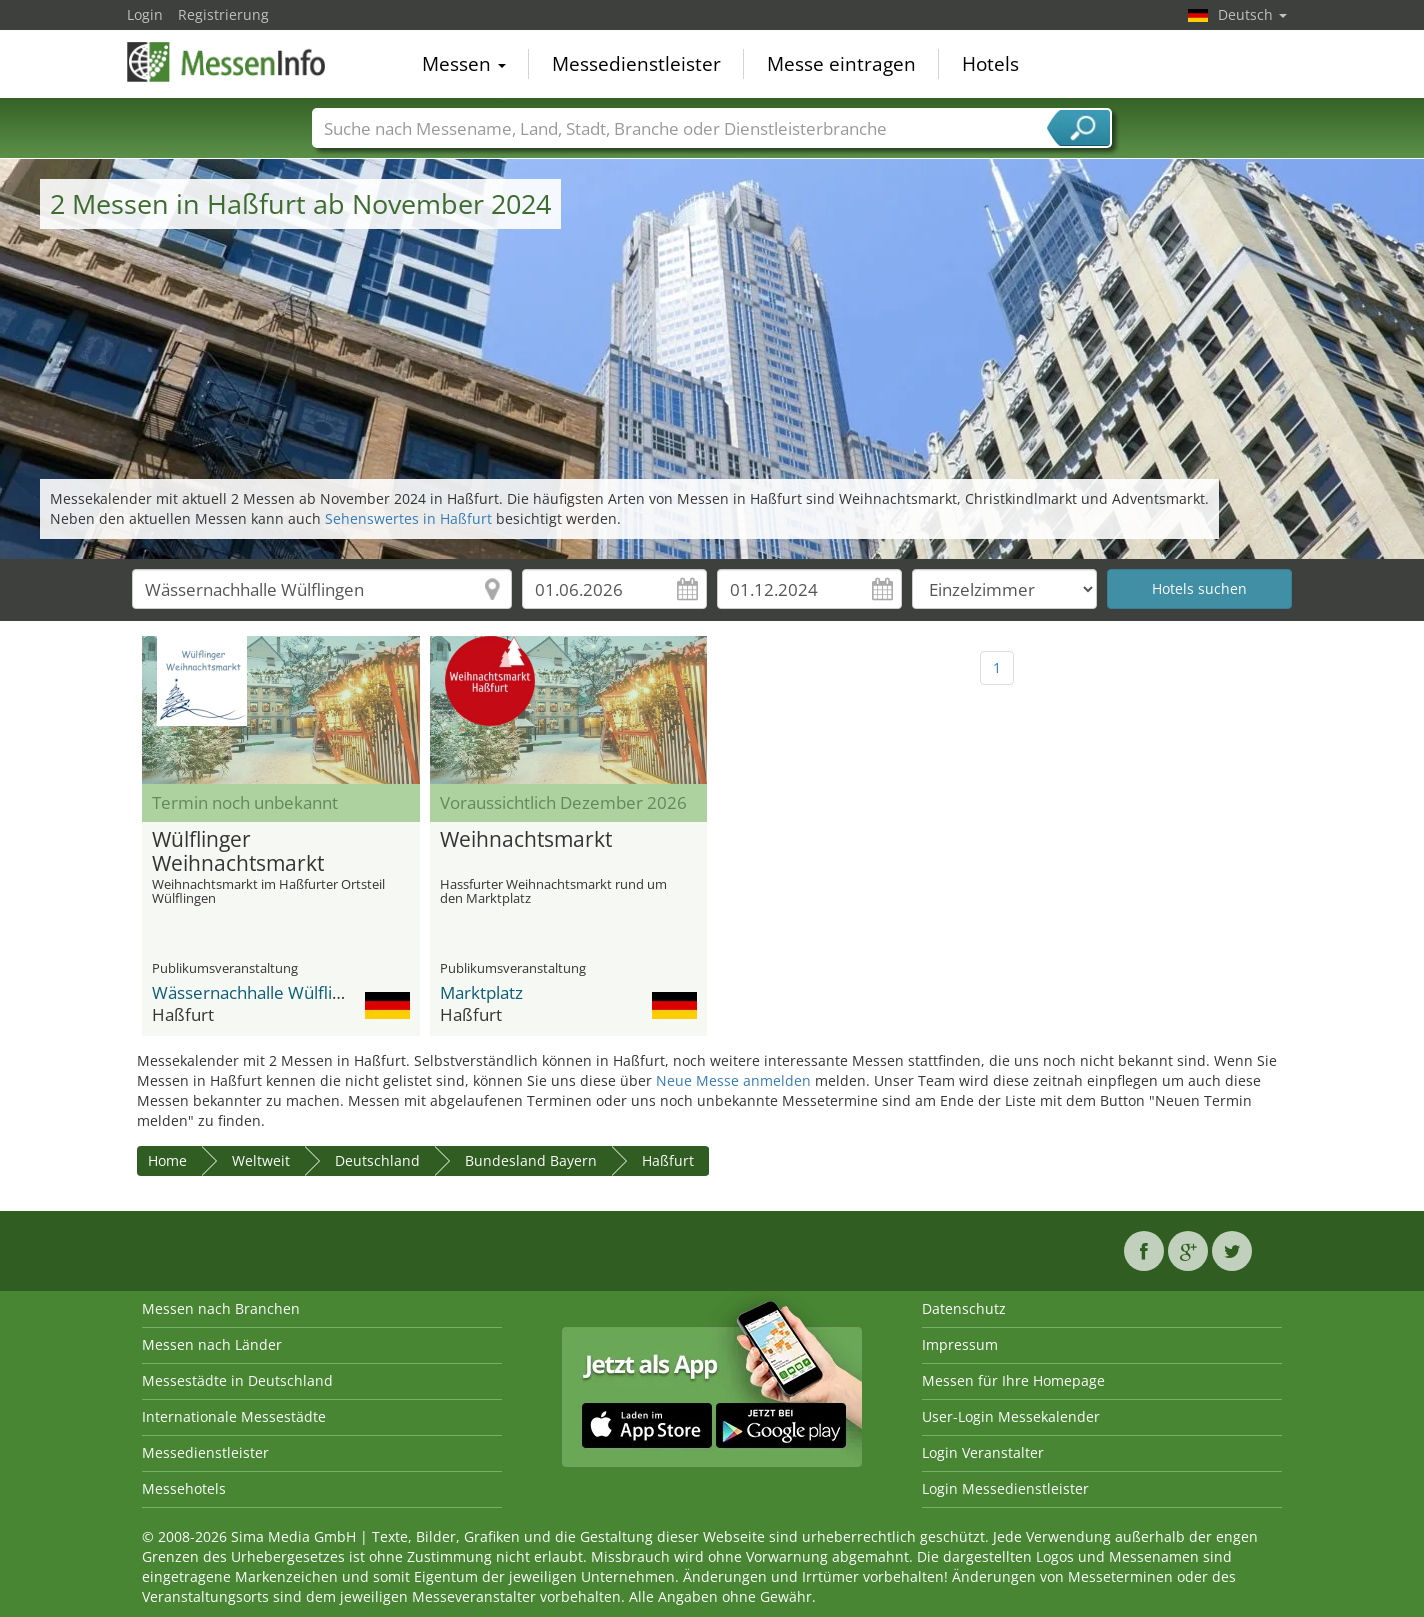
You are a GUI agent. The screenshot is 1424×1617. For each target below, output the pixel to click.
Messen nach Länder (212, 1344)
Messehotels (184, 1488)
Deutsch (1252, 14)
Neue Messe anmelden (733, 1080)
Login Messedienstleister (1005, 1488)
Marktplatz (481, 992)
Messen (464, 64)
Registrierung (223, 14)
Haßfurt (668, 1160)
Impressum (960, 1344)
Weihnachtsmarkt (526, 840)
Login (145, 14)
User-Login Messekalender (1011, 1416)
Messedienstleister (636, 64)
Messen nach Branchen (221, 1308)
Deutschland (377, 1160)
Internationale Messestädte (234, 1416)
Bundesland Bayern (531, 1160)
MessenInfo (227, 62)
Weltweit (261, 1160)
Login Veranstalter (983, 1452)
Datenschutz (964, 1308)
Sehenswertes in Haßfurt (408, 518)
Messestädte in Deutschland (237, 1380)
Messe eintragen (841, 64)
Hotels (990, 64)
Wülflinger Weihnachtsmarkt (238, 852)
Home (167, 1160)
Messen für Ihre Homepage (1013, 1380)
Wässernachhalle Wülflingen (261, 992)
